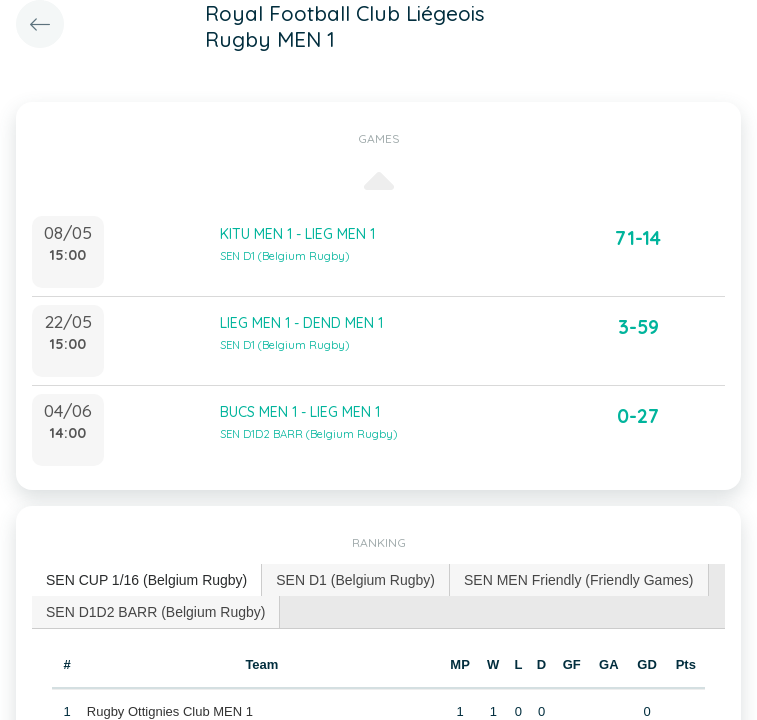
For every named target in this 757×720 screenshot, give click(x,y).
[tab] (147, 580)
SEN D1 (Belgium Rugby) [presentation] (355, 580)
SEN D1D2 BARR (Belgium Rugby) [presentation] (155, 612)
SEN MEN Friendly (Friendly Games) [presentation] (579, 580)
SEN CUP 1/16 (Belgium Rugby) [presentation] (146, 580)
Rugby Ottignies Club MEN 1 (170, 711)
